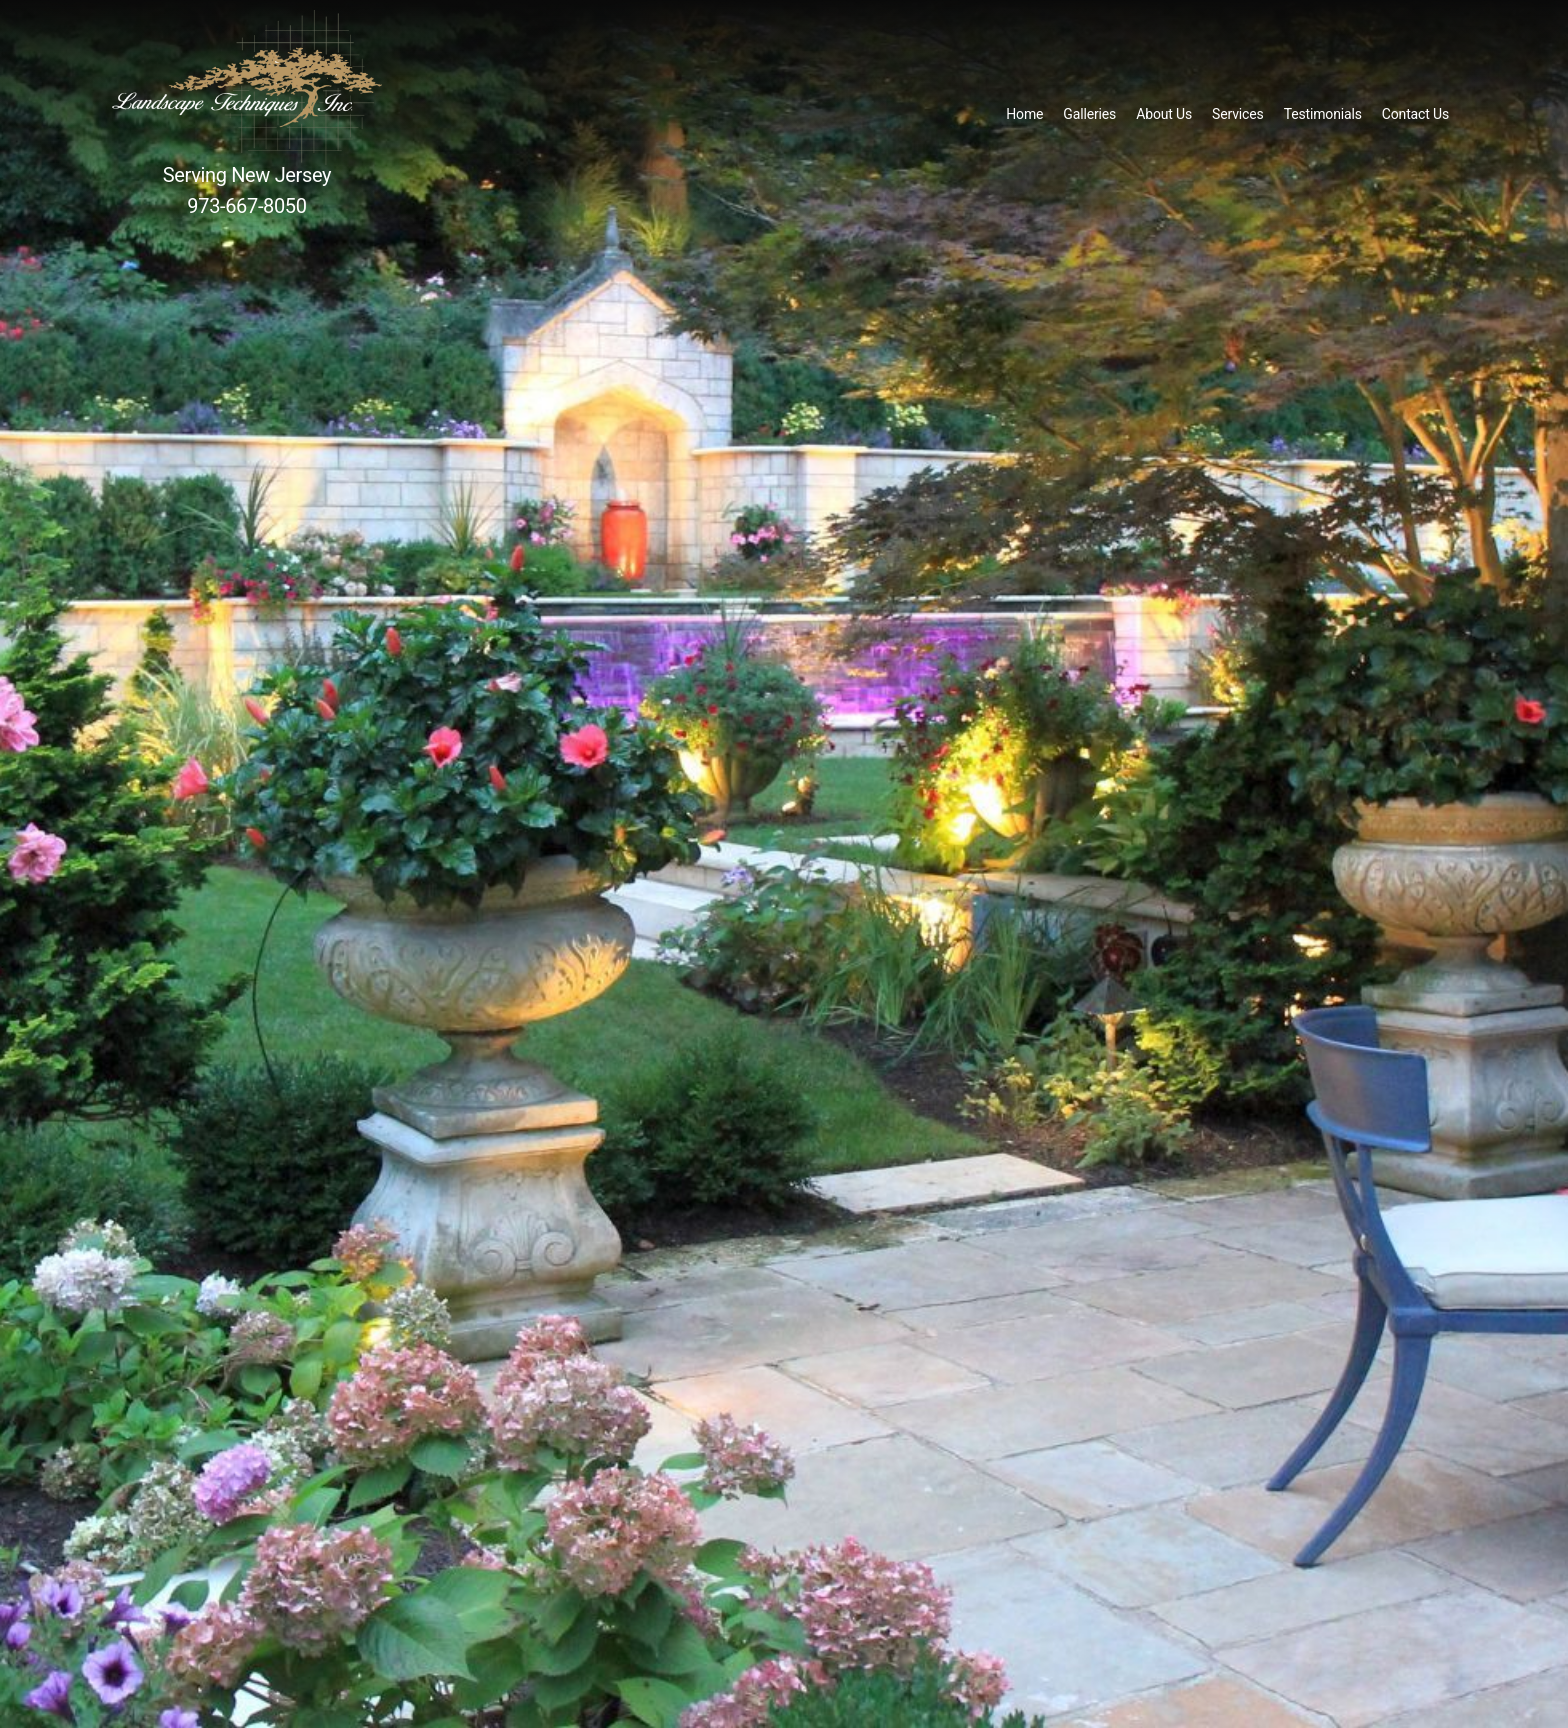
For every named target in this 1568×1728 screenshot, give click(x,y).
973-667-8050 (246, 206)
